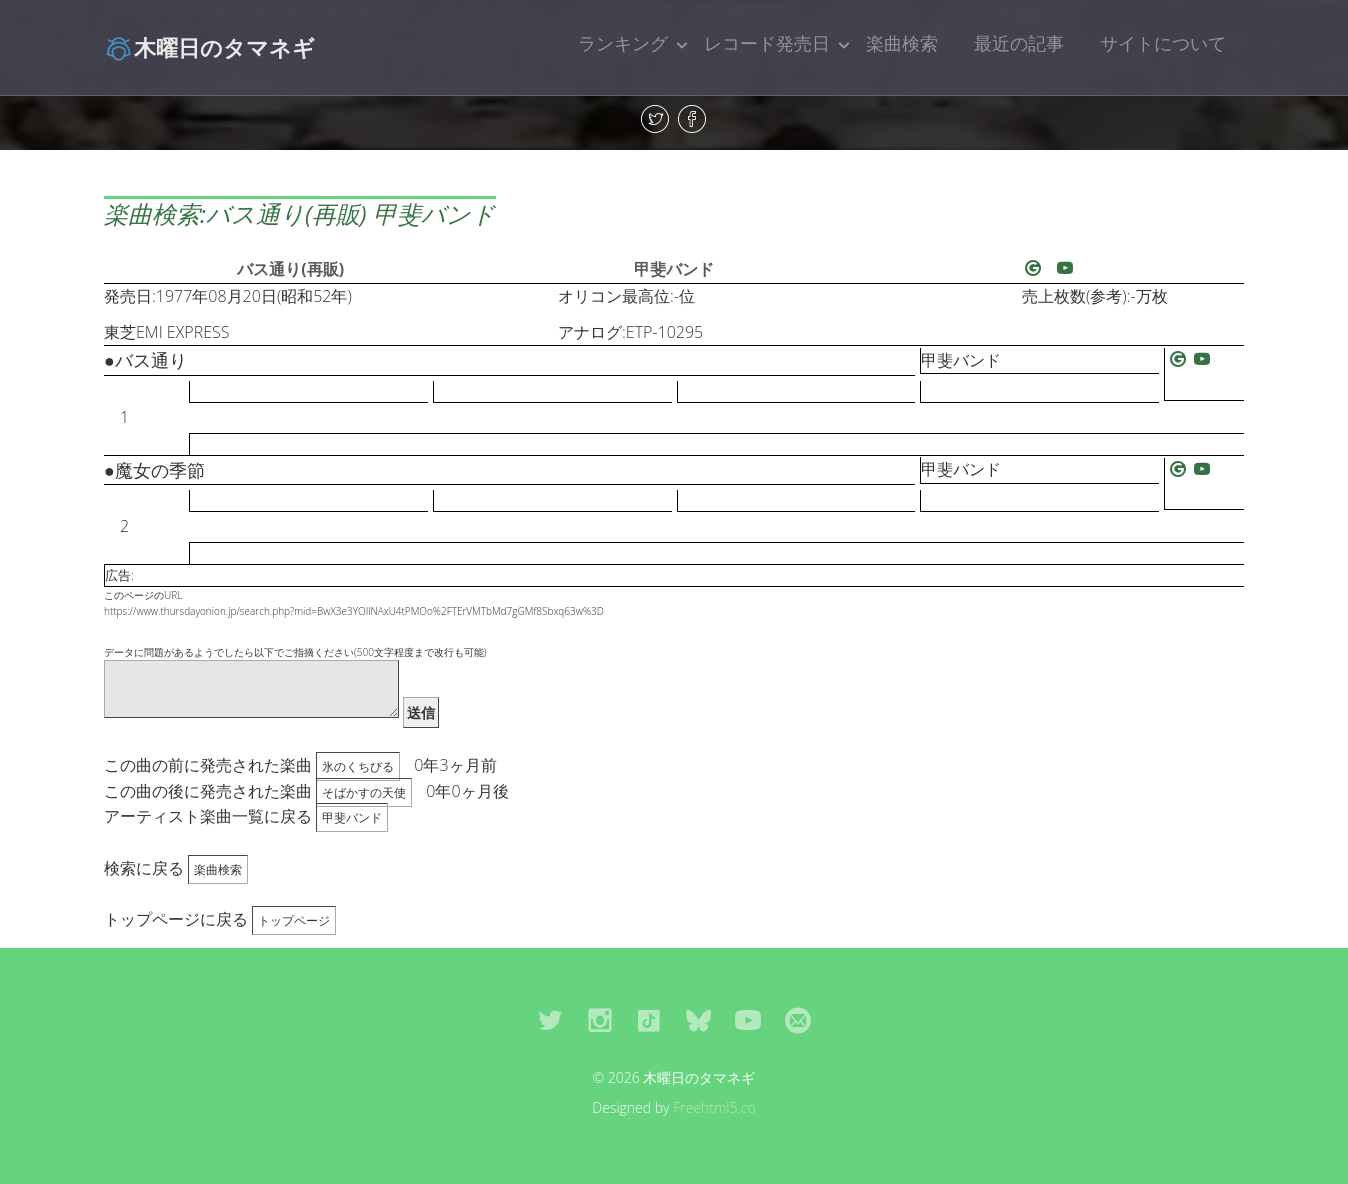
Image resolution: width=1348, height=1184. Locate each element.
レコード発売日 (767, 43)
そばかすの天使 (364, 792)
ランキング (623, 43)
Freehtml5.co (714, 1107)
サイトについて (1163, 43)
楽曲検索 (902, 43)
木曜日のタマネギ (209, 47)
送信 (421, 712)
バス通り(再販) (290, 269)
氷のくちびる (358, 766)
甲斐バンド (674, 269)
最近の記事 (1019, 43)
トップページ (294, 920)
